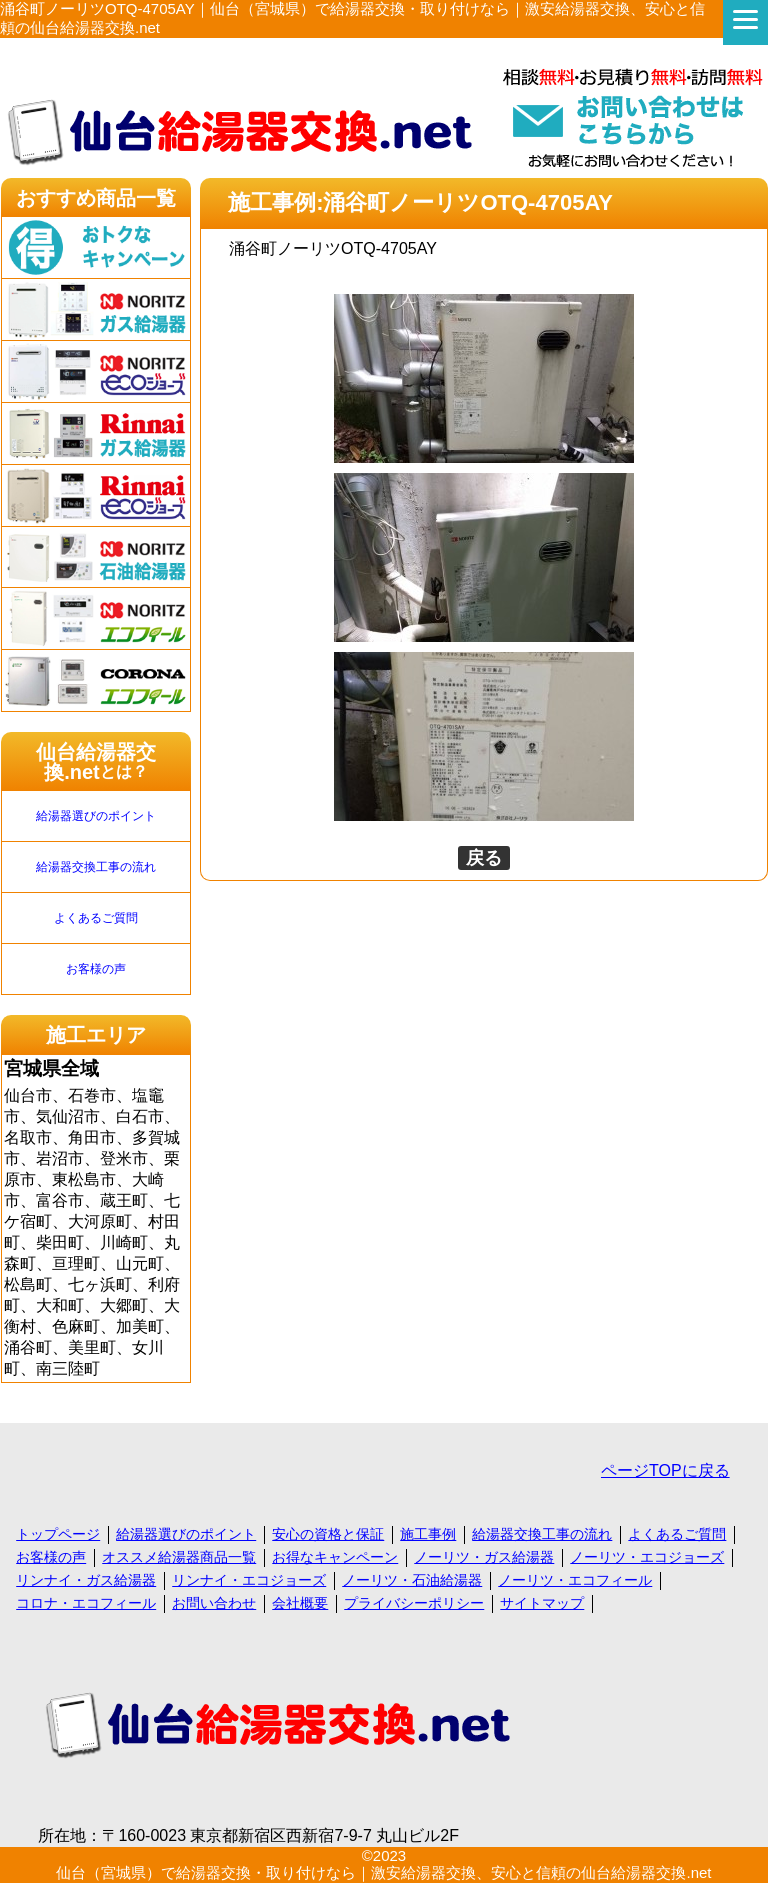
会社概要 (300, 1603)
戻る (484, 858)
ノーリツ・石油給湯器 (412, 1580)
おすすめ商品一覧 (96, 198)
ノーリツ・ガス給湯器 (484, 1557)
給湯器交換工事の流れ (96, 867)
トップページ (58, 1534)
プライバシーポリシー (414, 1603)
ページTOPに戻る (665, 1470)
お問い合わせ (214, 1603)
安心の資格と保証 (328, 1534)
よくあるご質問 (96, 918)
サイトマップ (542, 1603)
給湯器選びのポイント (96, 816)
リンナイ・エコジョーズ (249, 1580)
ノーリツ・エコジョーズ (647, 1557)
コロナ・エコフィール (86, 1603)
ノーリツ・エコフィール (575, 1580)
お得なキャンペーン (335, 1557)
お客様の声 (96, 969)
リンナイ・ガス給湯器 (86, 1580)
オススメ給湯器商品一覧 (179, 1557)
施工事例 (428, 1534)
